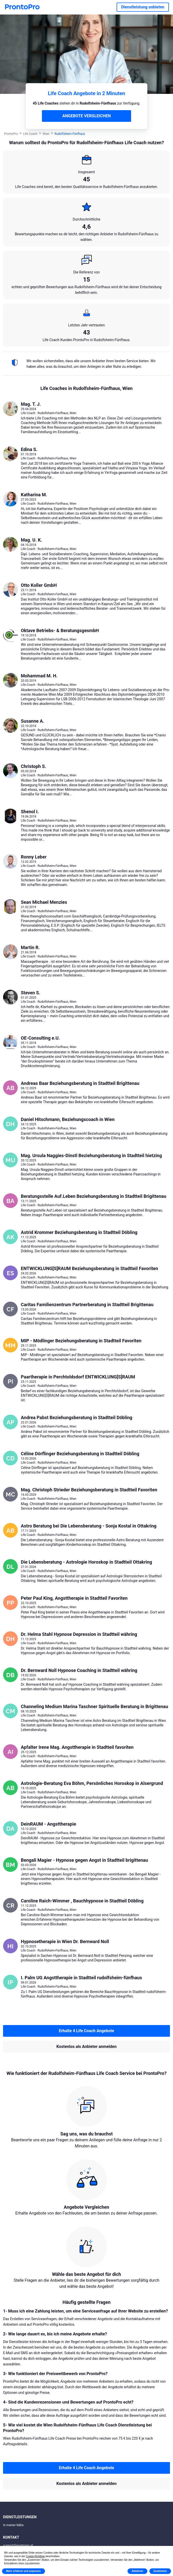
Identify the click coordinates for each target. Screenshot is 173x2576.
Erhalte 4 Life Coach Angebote (86, 2030)
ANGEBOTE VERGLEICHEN (86, 115)
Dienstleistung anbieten (142, 7)
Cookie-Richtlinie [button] (35, 2556)
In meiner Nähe (13, 2525)
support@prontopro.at (18, 2545)
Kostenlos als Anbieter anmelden (86, 2046)
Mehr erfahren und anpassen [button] (23, 2571)
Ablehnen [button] (137, 2571)
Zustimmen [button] (160, 2571)
